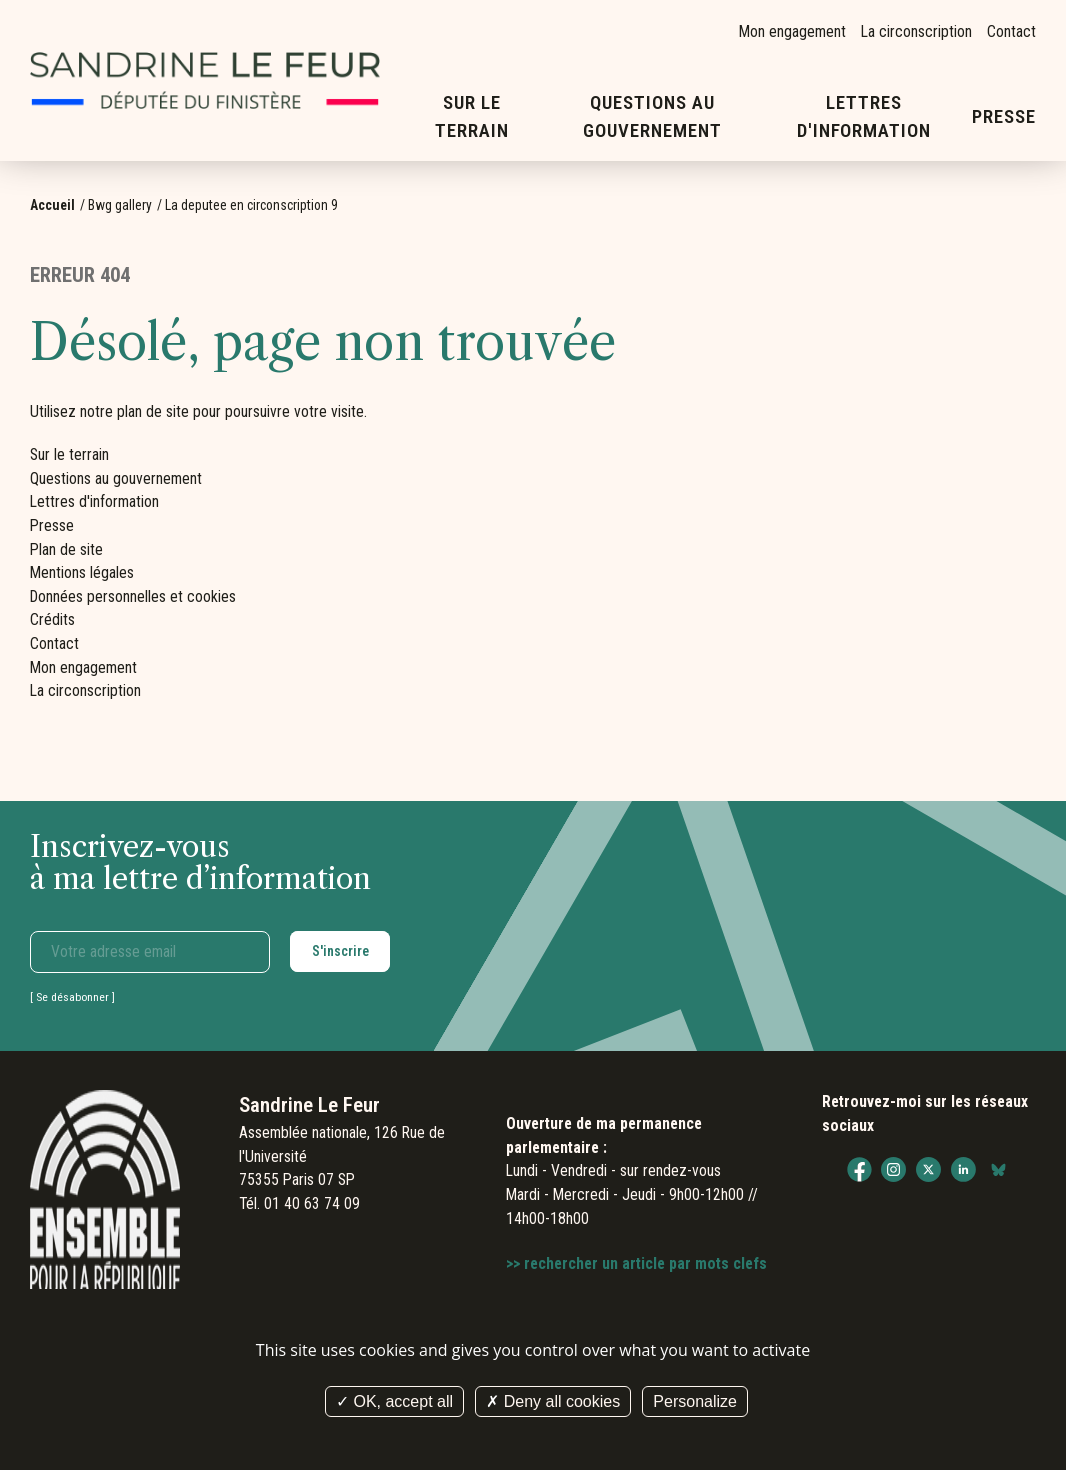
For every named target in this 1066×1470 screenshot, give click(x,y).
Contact (1011, 31)
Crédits (52, 619)
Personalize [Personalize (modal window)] (695, 1401)
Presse (1004, 117)
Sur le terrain (472, 117)
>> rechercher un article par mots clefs (636, 1263)
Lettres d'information (864, 117)
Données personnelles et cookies (133, 596)
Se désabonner (72, 997)
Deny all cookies (553, 1401)
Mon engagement (792, 31)
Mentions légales (82, 572)
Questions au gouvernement (652, 117)
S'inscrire (340, 951)
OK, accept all (394, 1401)
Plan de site (66, 549)
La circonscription (916, 31)
